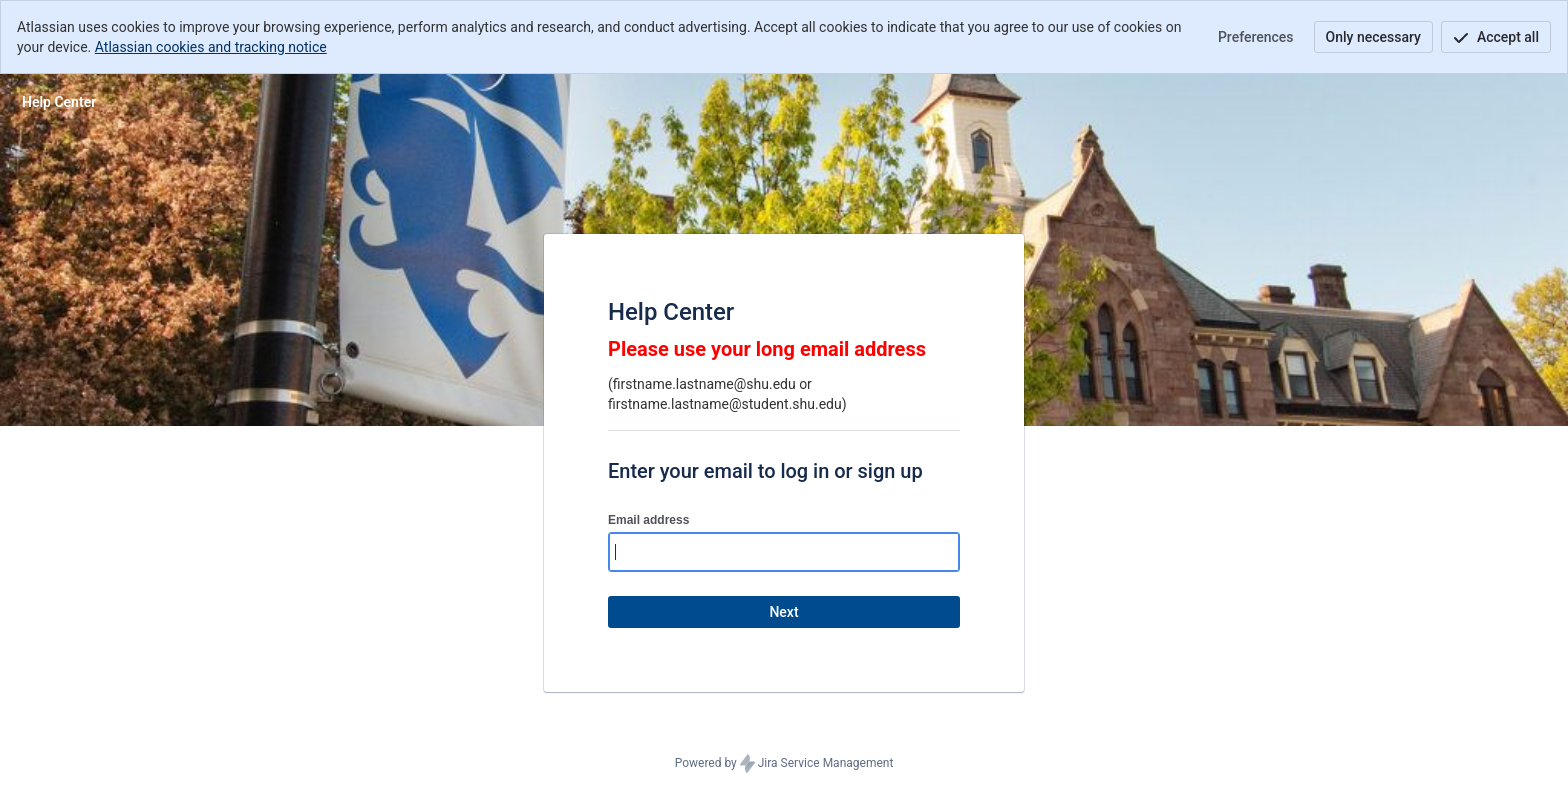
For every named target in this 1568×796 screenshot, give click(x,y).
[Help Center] (59, 102)
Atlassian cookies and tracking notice (211, 47)
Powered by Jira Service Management (784, 764)
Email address (648, 520)
